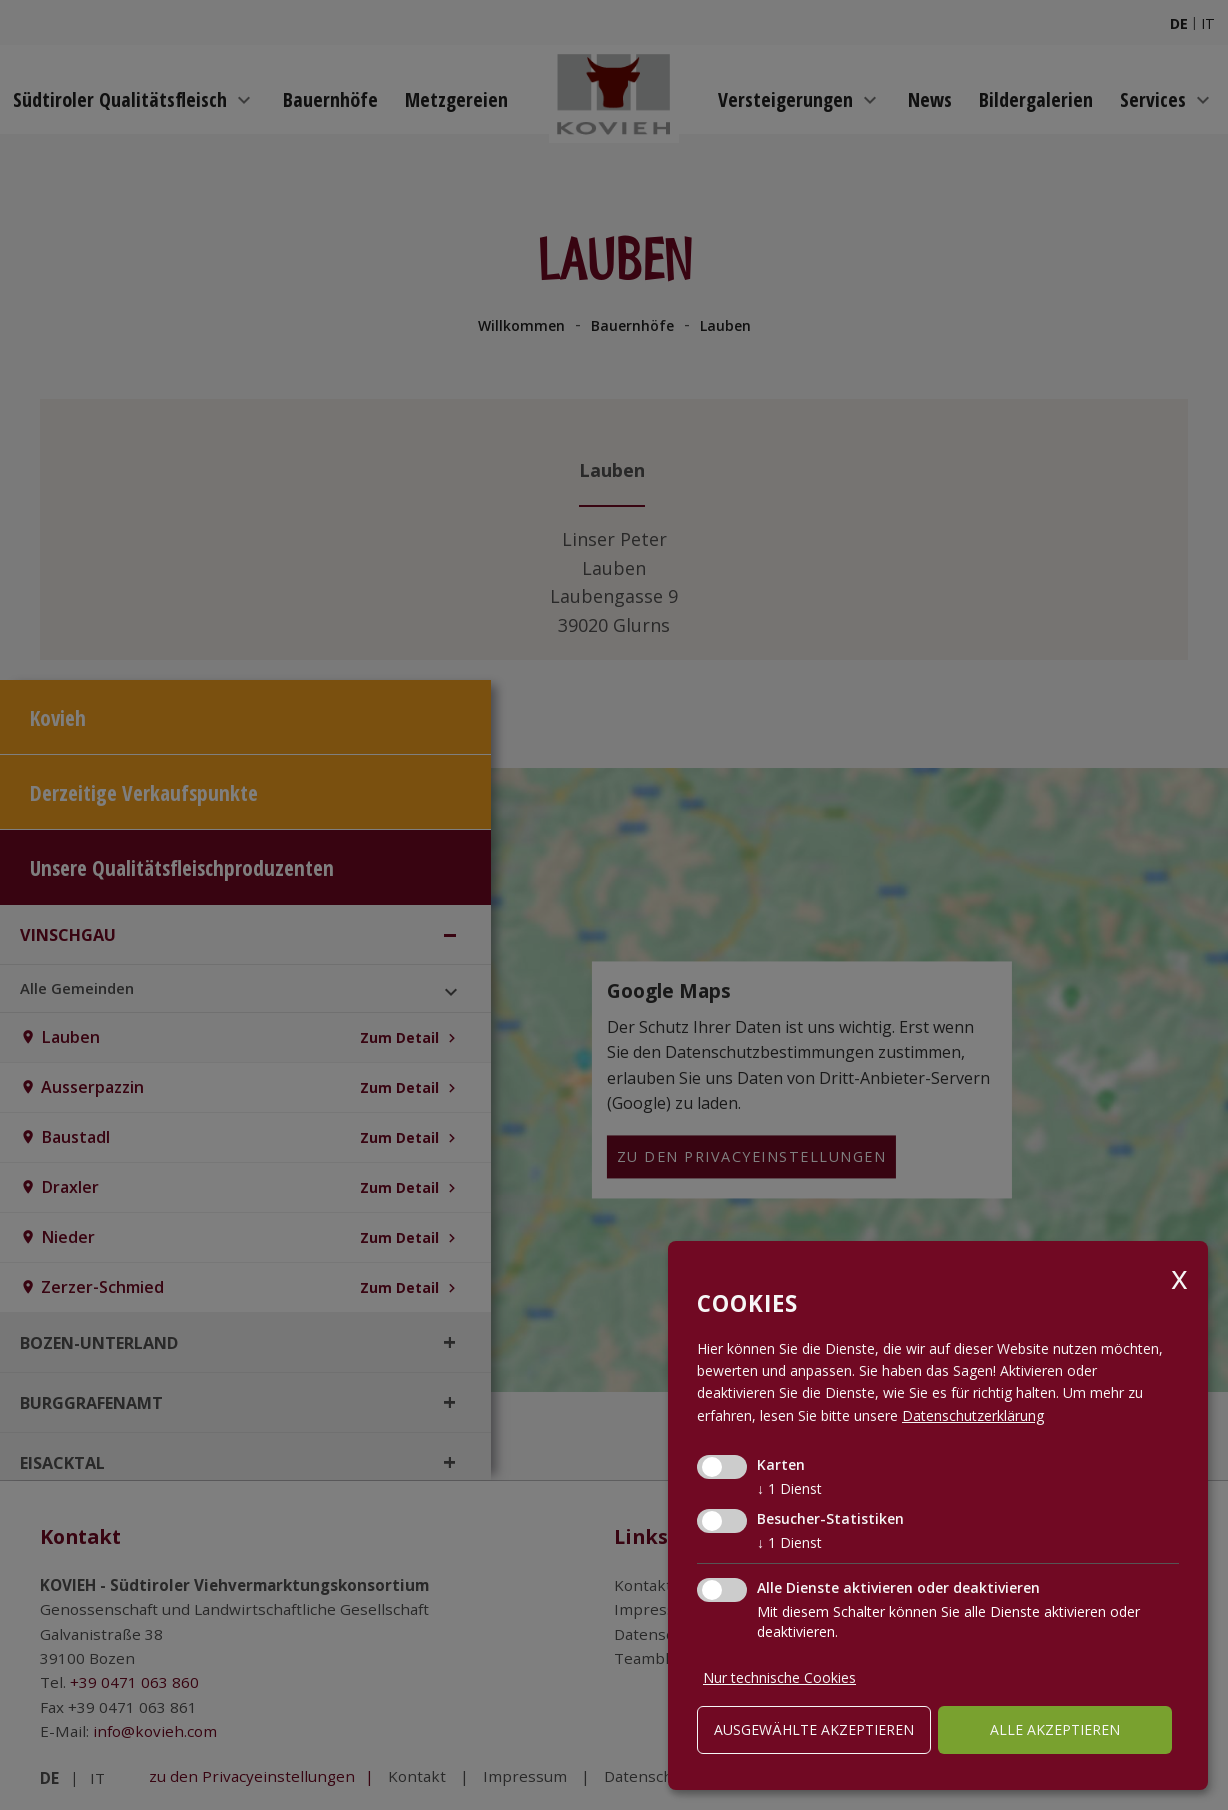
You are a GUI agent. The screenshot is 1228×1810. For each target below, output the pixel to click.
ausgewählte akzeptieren (814, 1729)
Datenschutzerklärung (973, 1415)
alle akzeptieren (1055, 1729)
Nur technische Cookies (779, 1677)
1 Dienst (789, 1488)
